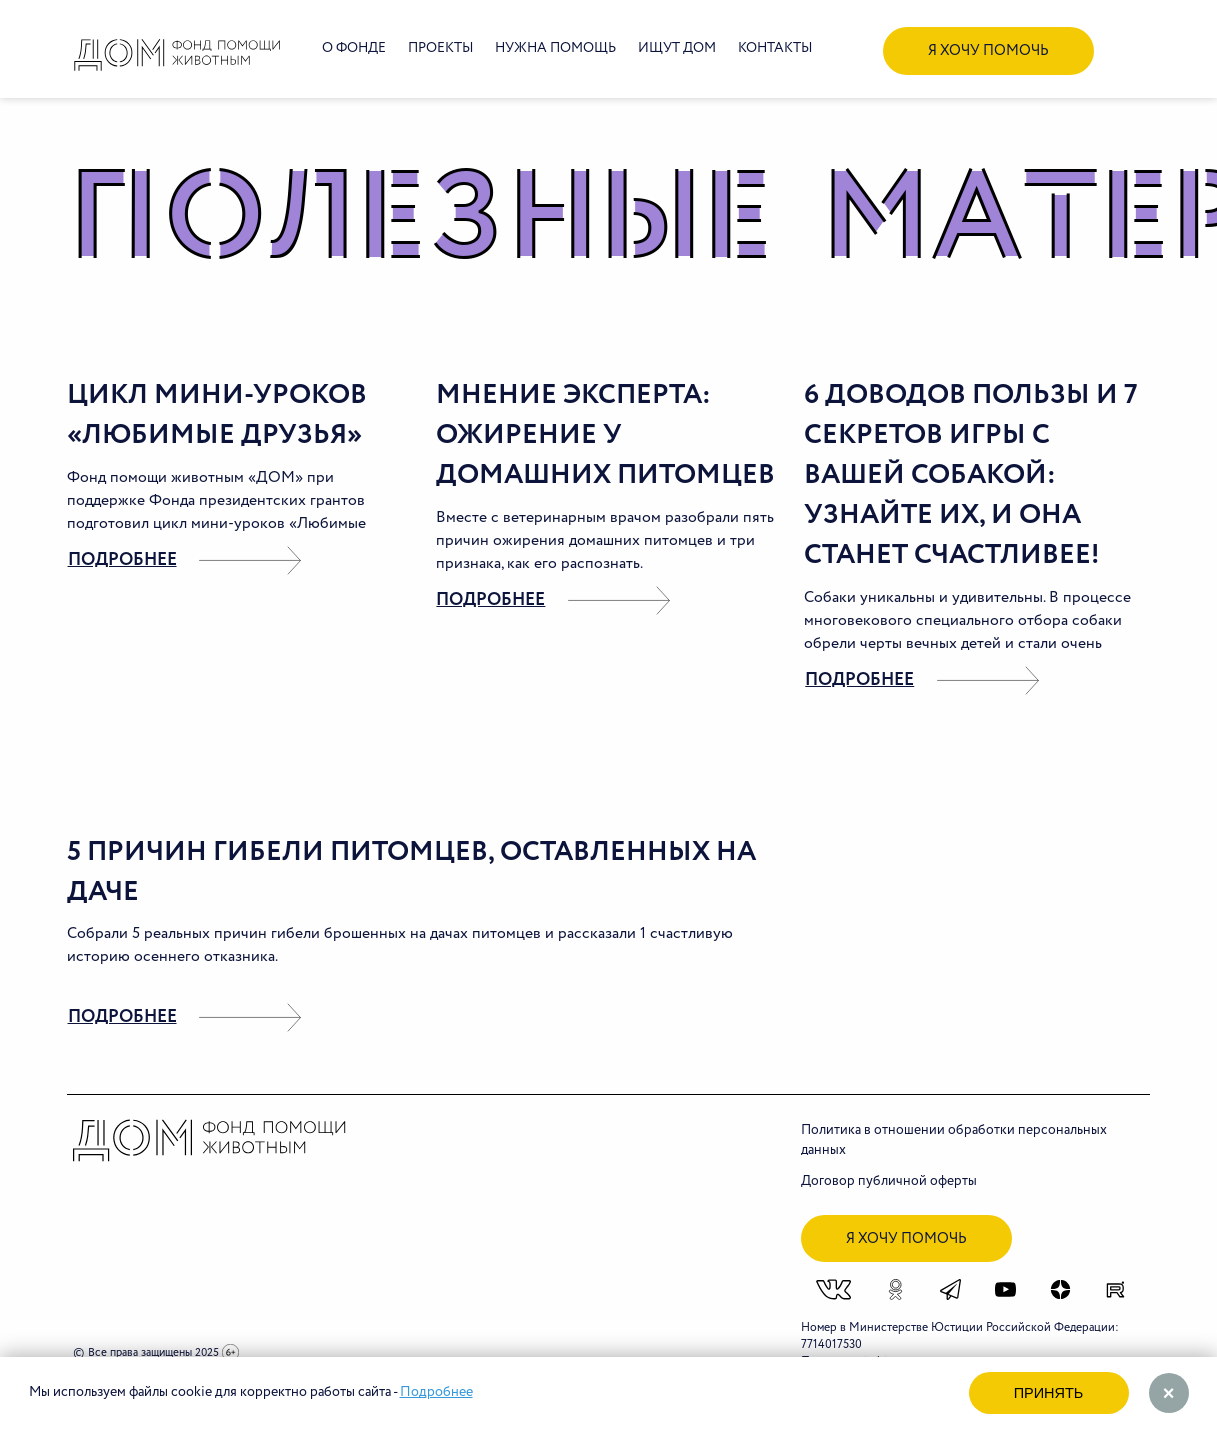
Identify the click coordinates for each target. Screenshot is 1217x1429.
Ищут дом (677, 48)
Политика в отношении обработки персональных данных (954, 1140)
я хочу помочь (988, 51)
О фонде (354, 48)
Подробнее (436, 1392)
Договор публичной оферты (889, 1181)
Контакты (775, 48)
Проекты (441, 48)
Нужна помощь (555, 48)
